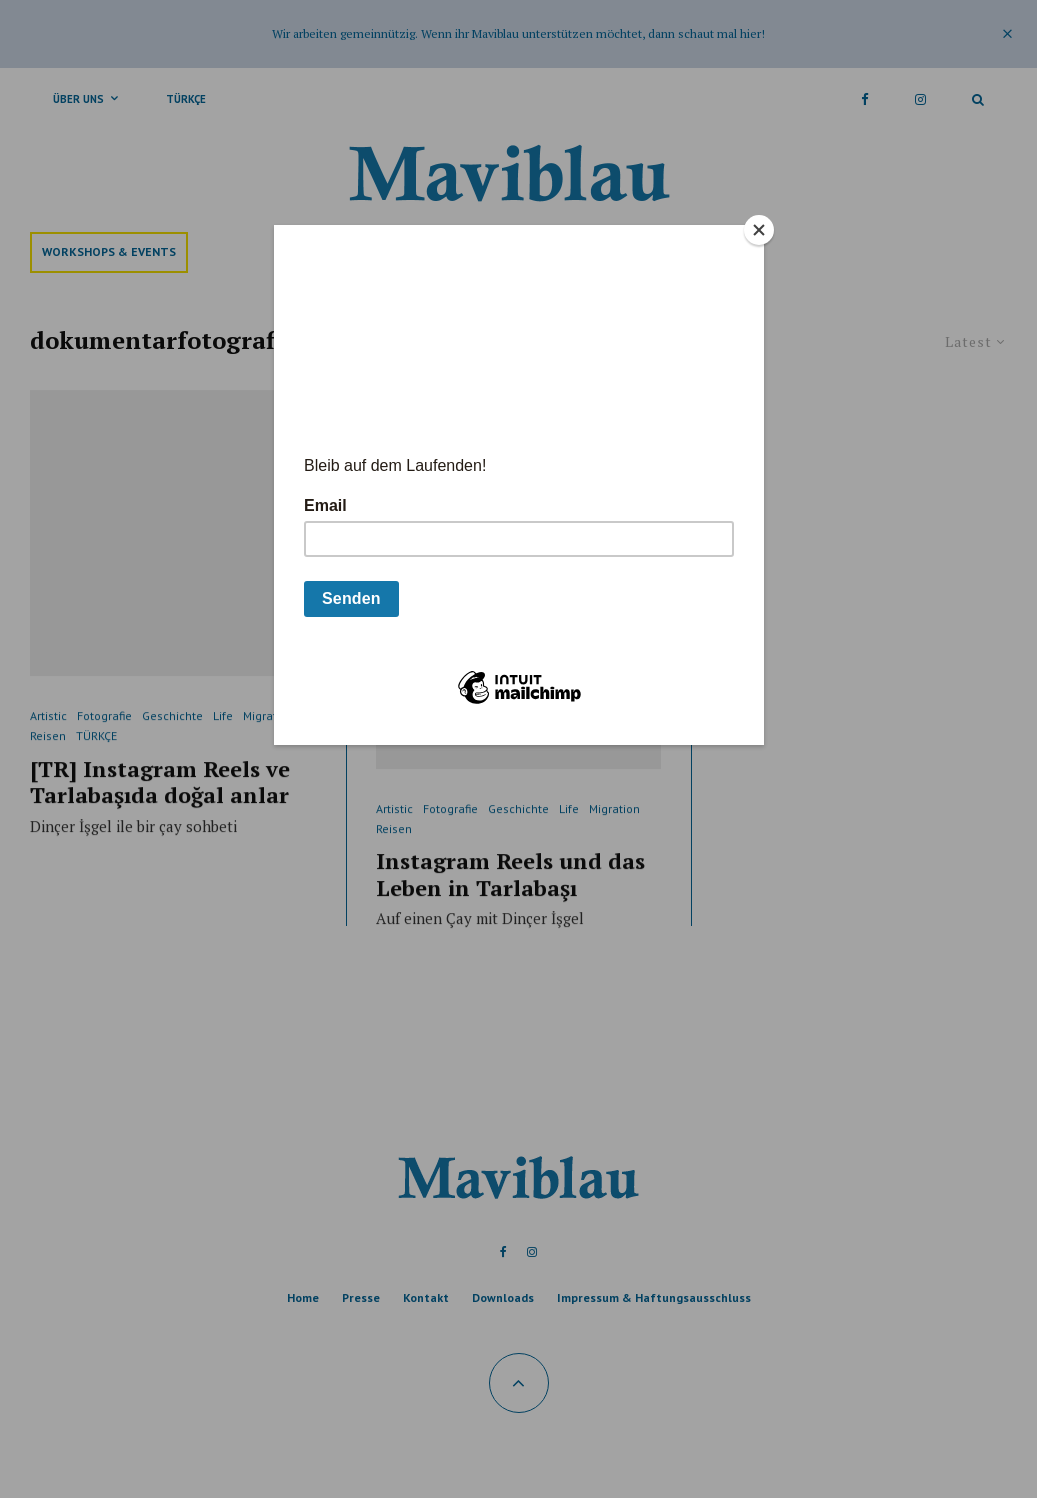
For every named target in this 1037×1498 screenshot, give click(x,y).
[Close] (759, 230)
